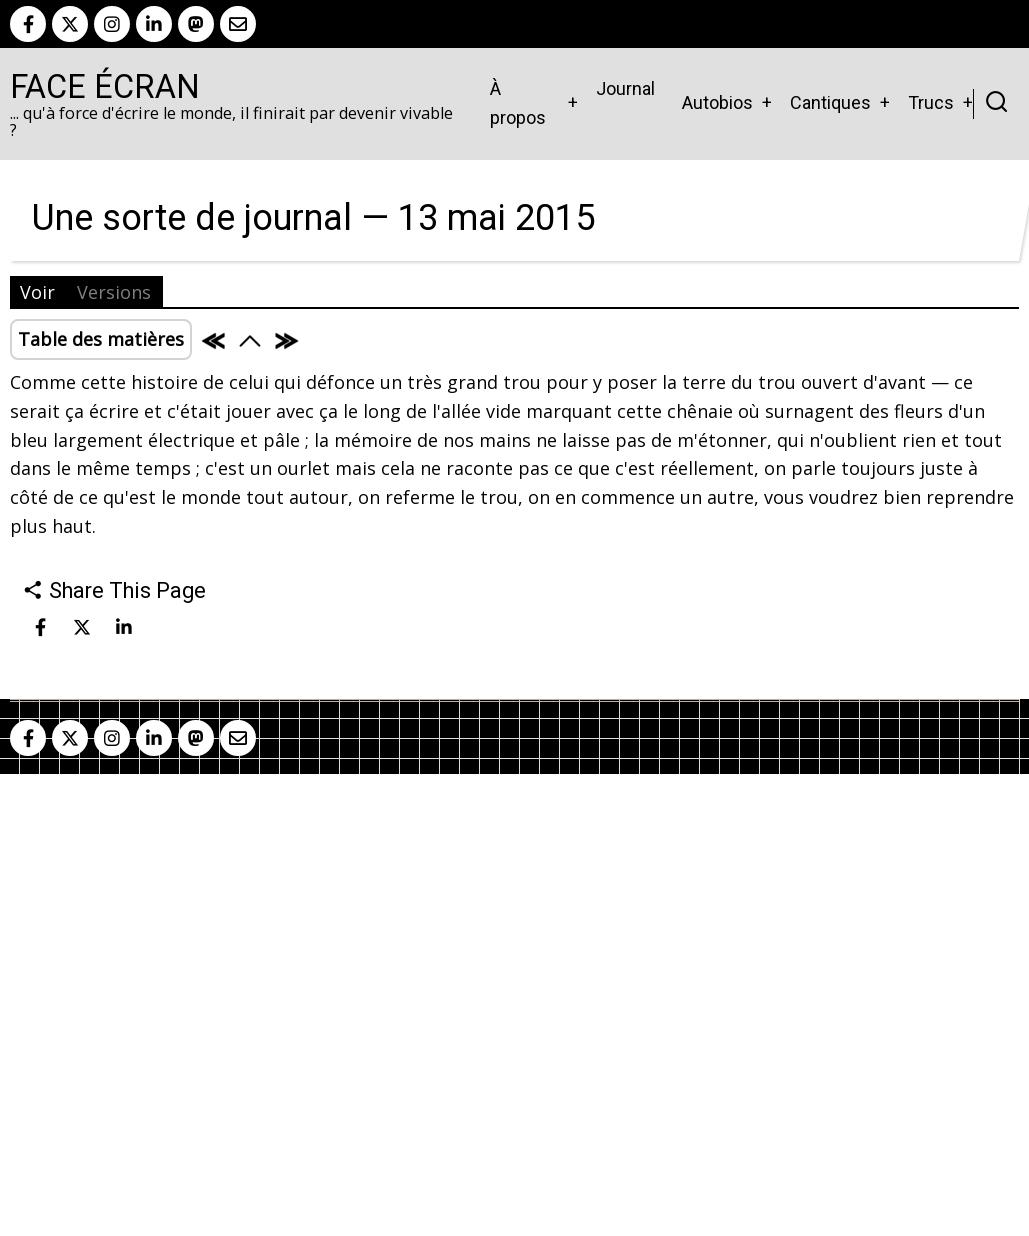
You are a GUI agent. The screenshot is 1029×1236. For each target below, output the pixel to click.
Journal (625, 88)
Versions (114, 292)
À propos (518, 103)
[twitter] (70, 24)
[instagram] (112, 24)
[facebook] (28, 24)
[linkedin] (154, 24)
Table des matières (101, 339)
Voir (37, 292)
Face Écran (105, 87)
